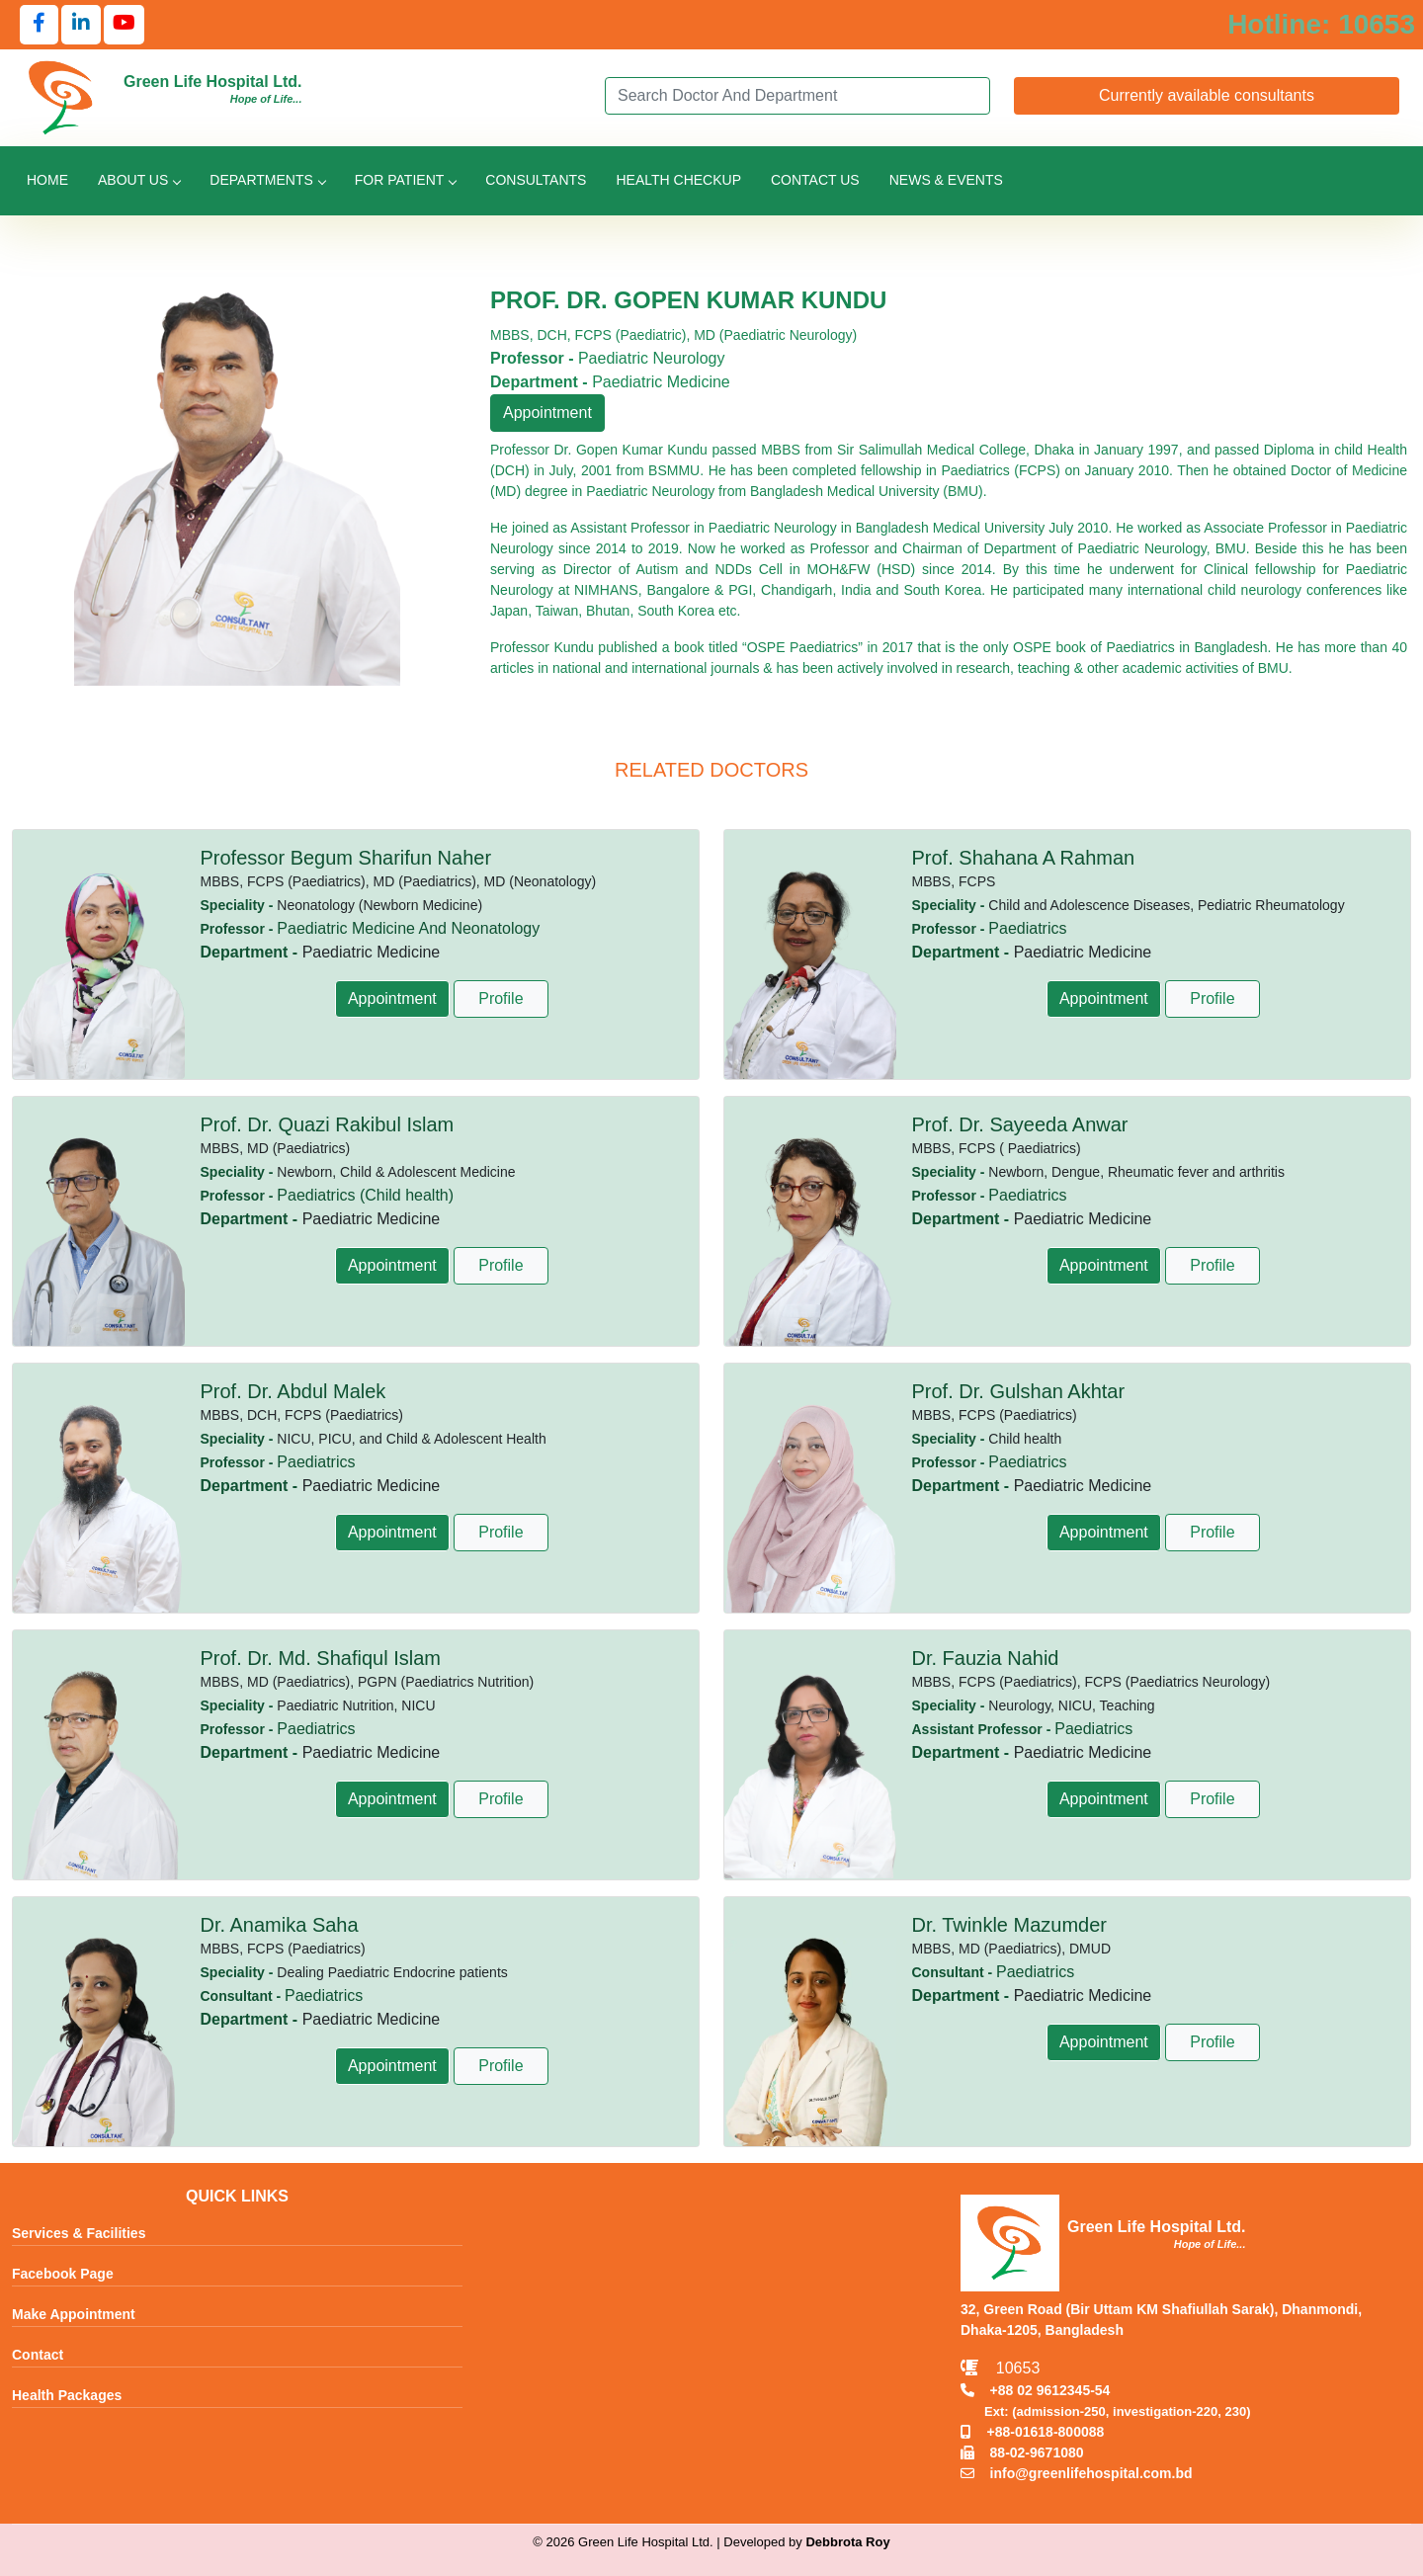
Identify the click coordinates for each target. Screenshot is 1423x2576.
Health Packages (67, 2395)
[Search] (797, 96)
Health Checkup (678, 180)
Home (47, 180)
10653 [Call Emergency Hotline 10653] (1000, 2368)
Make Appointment (73, 2314)
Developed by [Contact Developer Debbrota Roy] (806, 2541)
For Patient (405, 180)
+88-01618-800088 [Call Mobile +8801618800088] (1032, 2432)
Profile (500, 998)
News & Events (946, 180)
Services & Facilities (78, 2233)
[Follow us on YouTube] (124, 24)
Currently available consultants (1206, 95)
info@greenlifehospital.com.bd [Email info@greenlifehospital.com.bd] (1077, 2473)
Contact (37, 2355)
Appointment (547, 412)
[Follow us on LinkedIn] (81, 24)
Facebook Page (63, 2274)
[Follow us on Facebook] (39, 24)
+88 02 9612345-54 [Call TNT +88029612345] (1035, 2390)
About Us (139, 180)
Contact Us (815, 180)
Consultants (535, 180)
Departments (267, 180)
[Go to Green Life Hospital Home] (61, 96)
